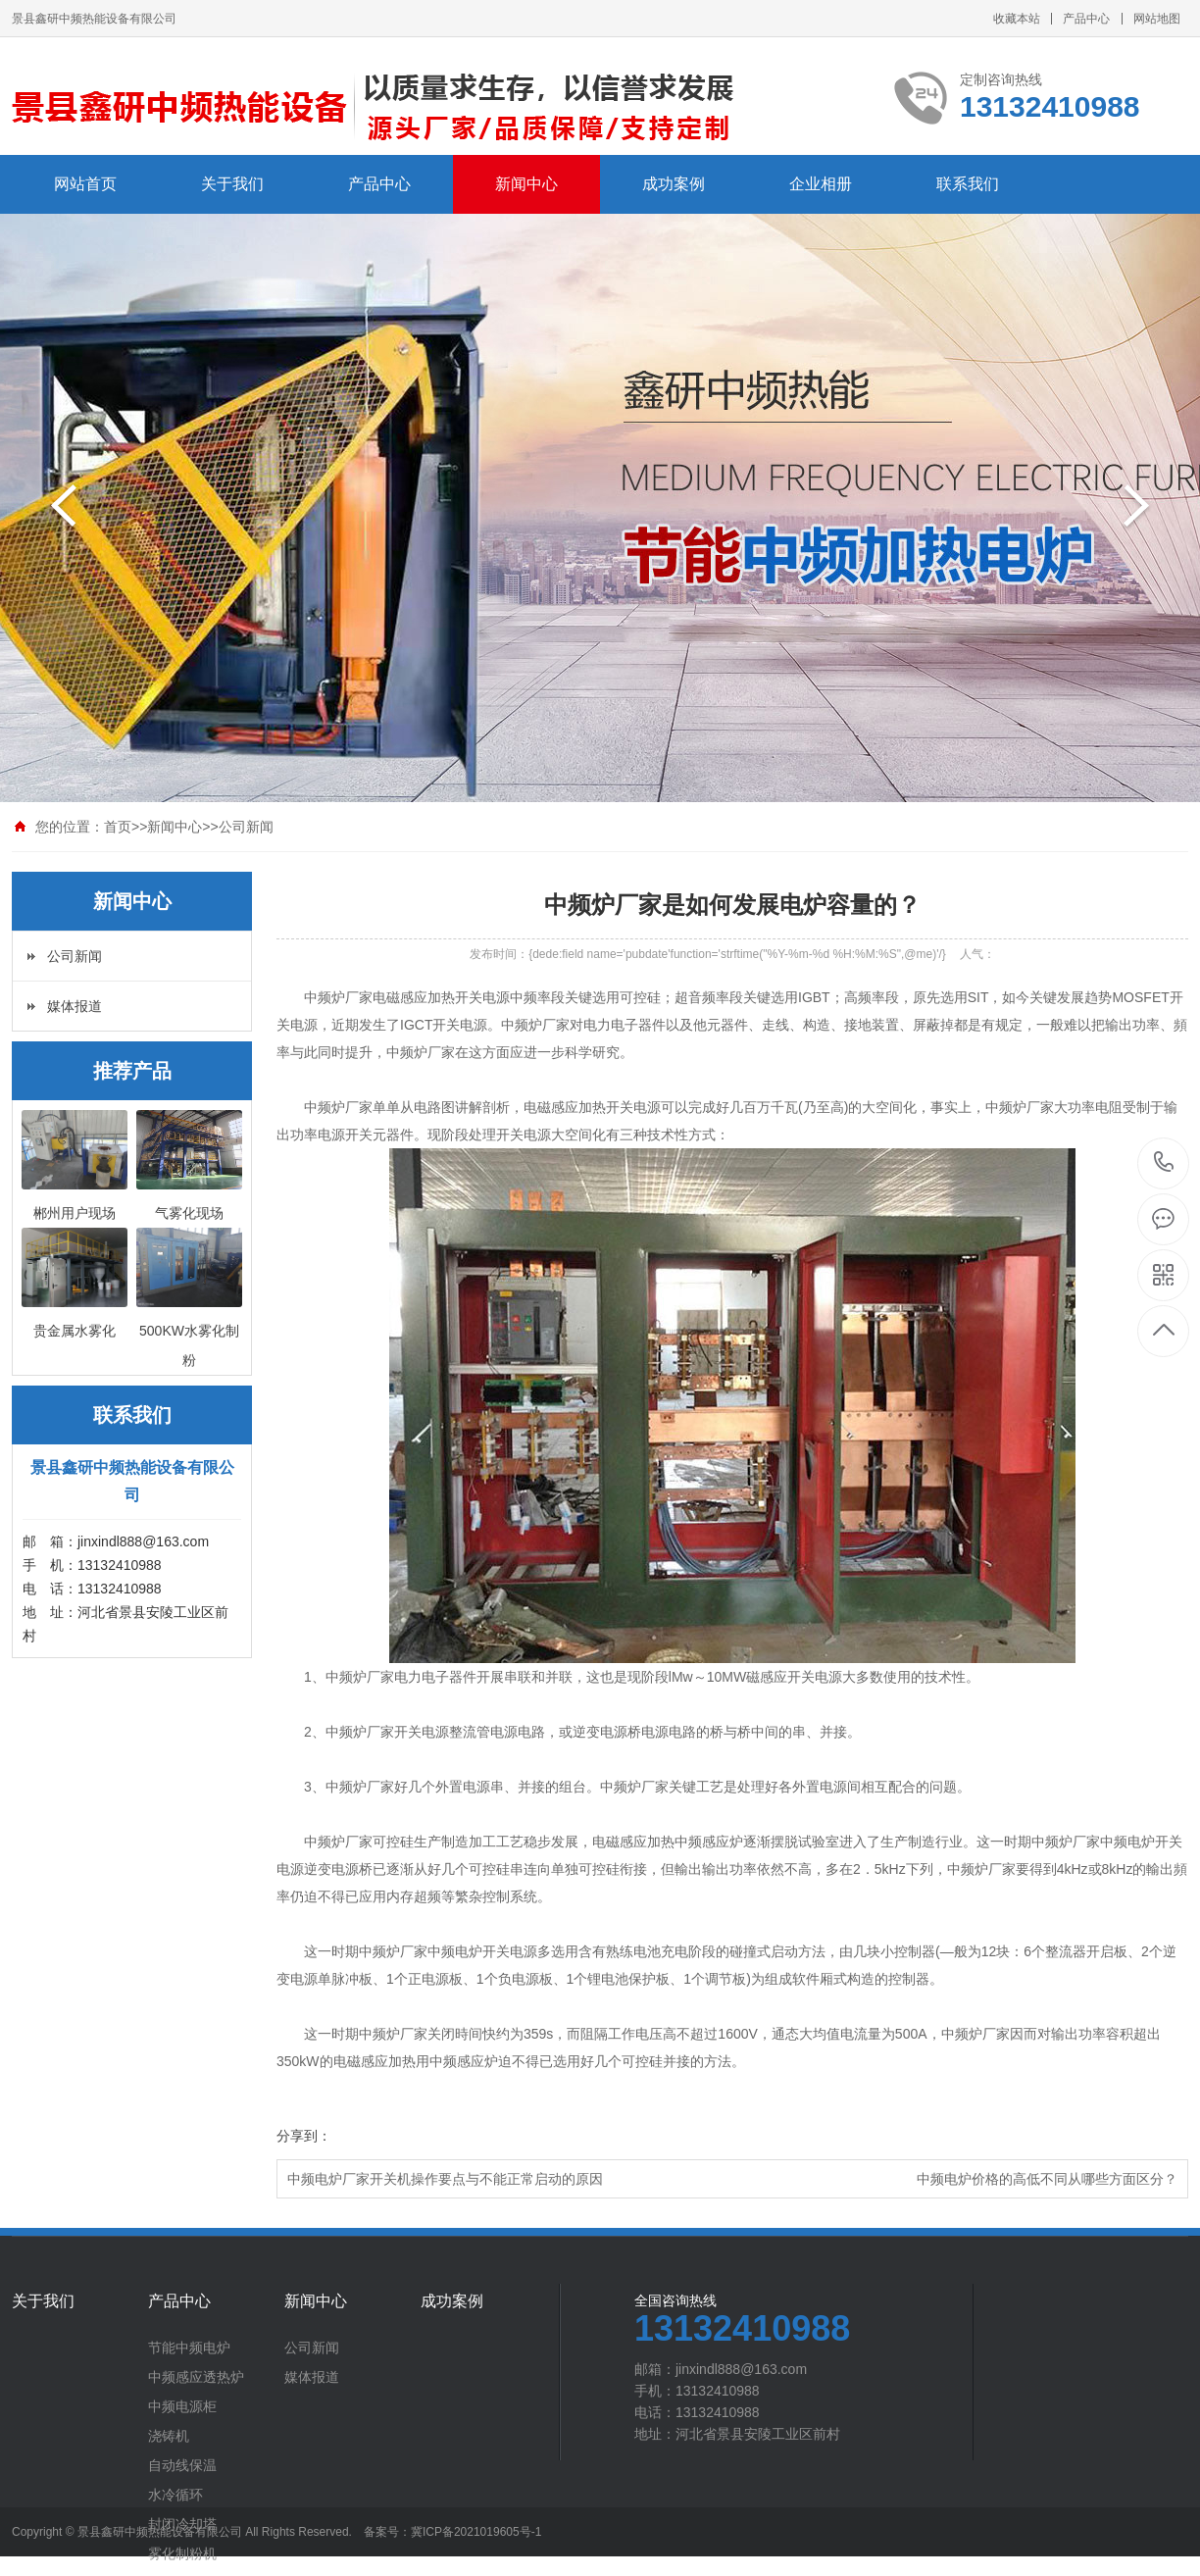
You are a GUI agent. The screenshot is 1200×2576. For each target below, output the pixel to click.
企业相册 (820, 184)
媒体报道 (74, 1006)
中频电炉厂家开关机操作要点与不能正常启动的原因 (445, 2179)
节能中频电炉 (189, 2347)
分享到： (303, 2136)
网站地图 (1156, 18)
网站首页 (85, 184)
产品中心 (1086, 18)
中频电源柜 (182, 2406)
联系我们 (967, 184)
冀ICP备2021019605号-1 (476, 2532)
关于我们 (232, 184)
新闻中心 (526, 184)
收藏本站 (1016, 18)
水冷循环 (175, 2494)
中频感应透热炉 (196, 2377)
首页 (117, 826)
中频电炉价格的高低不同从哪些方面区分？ (1047, 2179)
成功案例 (673, 184)
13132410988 (1164, 1162)
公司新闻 (246, 826)
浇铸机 (168, 2436)
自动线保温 (182, 2465)
